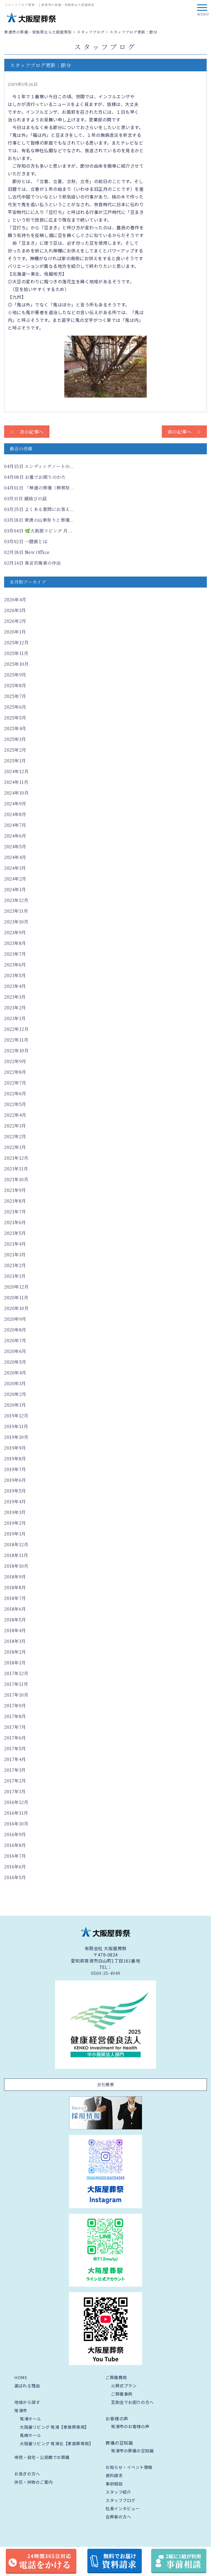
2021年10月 (16, 1179)
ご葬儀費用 (116, 2377)
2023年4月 (15, 986)
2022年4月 (15, 1115)
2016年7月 (15, 1856)
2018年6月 (15, 1609)
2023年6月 (15, 964)
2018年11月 (16, 1555)
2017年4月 (15, 1759)
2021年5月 (15, 1233)
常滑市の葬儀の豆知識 (132, 2450)
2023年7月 (15, 954)
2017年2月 (15, 1781)
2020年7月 (15, 1340)
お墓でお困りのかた (35, 477)
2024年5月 (15, 846)
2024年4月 (15, 857)
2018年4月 (15, 1630)
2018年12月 (16, 1544)
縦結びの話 (25, 498)
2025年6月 (15, 707)
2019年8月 (15, 1458)
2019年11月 (16, 1426)
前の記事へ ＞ (184, 431)
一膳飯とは (25, 541)
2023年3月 (15, 997)
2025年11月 (16, 653)
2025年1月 (15, 760)
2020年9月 (15, 1319)
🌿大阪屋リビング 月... (38, 531)
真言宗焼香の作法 (32, 563)
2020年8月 (15, 1330)
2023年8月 (15, 943)
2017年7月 (15, 1727)
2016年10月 (16, 1823)
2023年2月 (15, 1007)
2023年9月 (15, 932)
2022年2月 (15, 1136)
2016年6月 (15, 1866)
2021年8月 (15, 1201)
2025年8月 (15, 685)
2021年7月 (15, 1211)
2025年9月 (15, 675)
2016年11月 (16, 1813)
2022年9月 (15, 1061)
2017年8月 (15, 1716)
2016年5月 (15, 1877)
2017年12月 (16, 1673)
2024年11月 (16, 782)
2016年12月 (16, 1802)
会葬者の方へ (118, 2517)
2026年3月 (15, 610)
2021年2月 (15, 1265)
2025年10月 (16, 664)
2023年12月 (16, 900)
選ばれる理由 (27, 2385)
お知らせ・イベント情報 (129, 2467)
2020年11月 (16, 1297)
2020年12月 (16, 1287)
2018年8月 (15, 1587)
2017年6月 (15, 1738)
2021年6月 (15, 1222)
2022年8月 (15, 1072)
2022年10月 (16, 1050)
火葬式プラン (124, 2385)
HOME (20, 2377)
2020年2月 (15, 1394)
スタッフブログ (120, 2500)
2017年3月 (15, 1770)
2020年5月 (15, 1362)
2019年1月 (15, 1534)
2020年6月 (15, 1351)
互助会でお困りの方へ (132, 2402)
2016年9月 (15, 1834)
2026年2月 (15, 621)
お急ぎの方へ (27, 2474)
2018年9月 (15, 1577)
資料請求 (114, 2475)
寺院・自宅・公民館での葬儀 (42, 2457)
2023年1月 (15, 1018)
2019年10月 (16, 1437)
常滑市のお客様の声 (130, 2426)
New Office (27, 552)
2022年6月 (15, 1093)
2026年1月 (15, 632)
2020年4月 (15, 1372)
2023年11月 (16, 911)
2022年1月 (15, 1147)
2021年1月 (15, 1276)
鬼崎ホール (30, 2435)
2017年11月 (16, 1684)
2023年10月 (16, 922)
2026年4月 (15, 599)
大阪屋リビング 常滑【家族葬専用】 (54, 2427)
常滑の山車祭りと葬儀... (39, 520)
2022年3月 (15, 1126)
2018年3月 (15, 1641)
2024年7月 (15, 825)
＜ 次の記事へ (27, 431)
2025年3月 (15, 739)
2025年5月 (15, 717)
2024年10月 (16, 793)
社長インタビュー (123, 2508)
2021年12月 (16, 1158)
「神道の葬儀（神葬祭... (39, 488)
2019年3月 (15, 1512)
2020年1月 (15, 1405)
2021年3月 (15, 1254)
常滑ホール (30, 2419)
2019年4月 (15, 1501)
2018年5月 (15, 1619)
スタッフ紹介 (118, 2492)
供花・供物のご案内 (33, 2482)
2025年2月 (15, 750)
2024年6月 (15, 836)
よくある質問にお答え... (39, 509)
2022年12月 (16, 1029)
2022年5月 (15, 1104)
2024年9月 (15, 803)
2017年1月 (15, 1791)
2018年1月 (15, 1662)
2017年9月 (15, 1705)
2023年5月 (15, 975)
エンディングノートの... (39, 466)
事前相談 (114, 2484)
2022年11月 (16, 1040)
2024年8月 (15, 814)
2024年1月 (15, 889)
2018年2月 (15, 1652)
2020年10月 (16, 1308)
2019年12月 (16, 1415)
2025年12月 (16, 642)
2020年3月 (15, 1383)
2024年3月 (15, 868)
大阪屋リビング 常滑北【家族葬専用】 (56, 2443)
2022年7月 (15, 1083)
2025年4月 (15, 728)
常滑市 (20, 2410)
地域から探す (27, 2402)
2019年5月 (15, 1491)
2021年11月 (16, 1168)
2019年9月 (15, 1448)
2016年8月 (15, 1845)
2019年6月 (15, 1480)
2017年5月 (15, 1748)
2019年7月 (15, 1469)
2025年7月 (15, 696)
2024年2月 (15, 879)
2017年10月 (16, 1695)
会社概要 (105, 2084)
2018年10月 (16, 1566)
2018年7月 (15, 1598)
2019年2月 (15, 1523)
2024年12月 (16, 771)
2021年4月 (15, 1244)
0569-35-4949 (105, 1973)
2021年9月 (15, 1190)
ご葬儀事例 (121, 2394)
